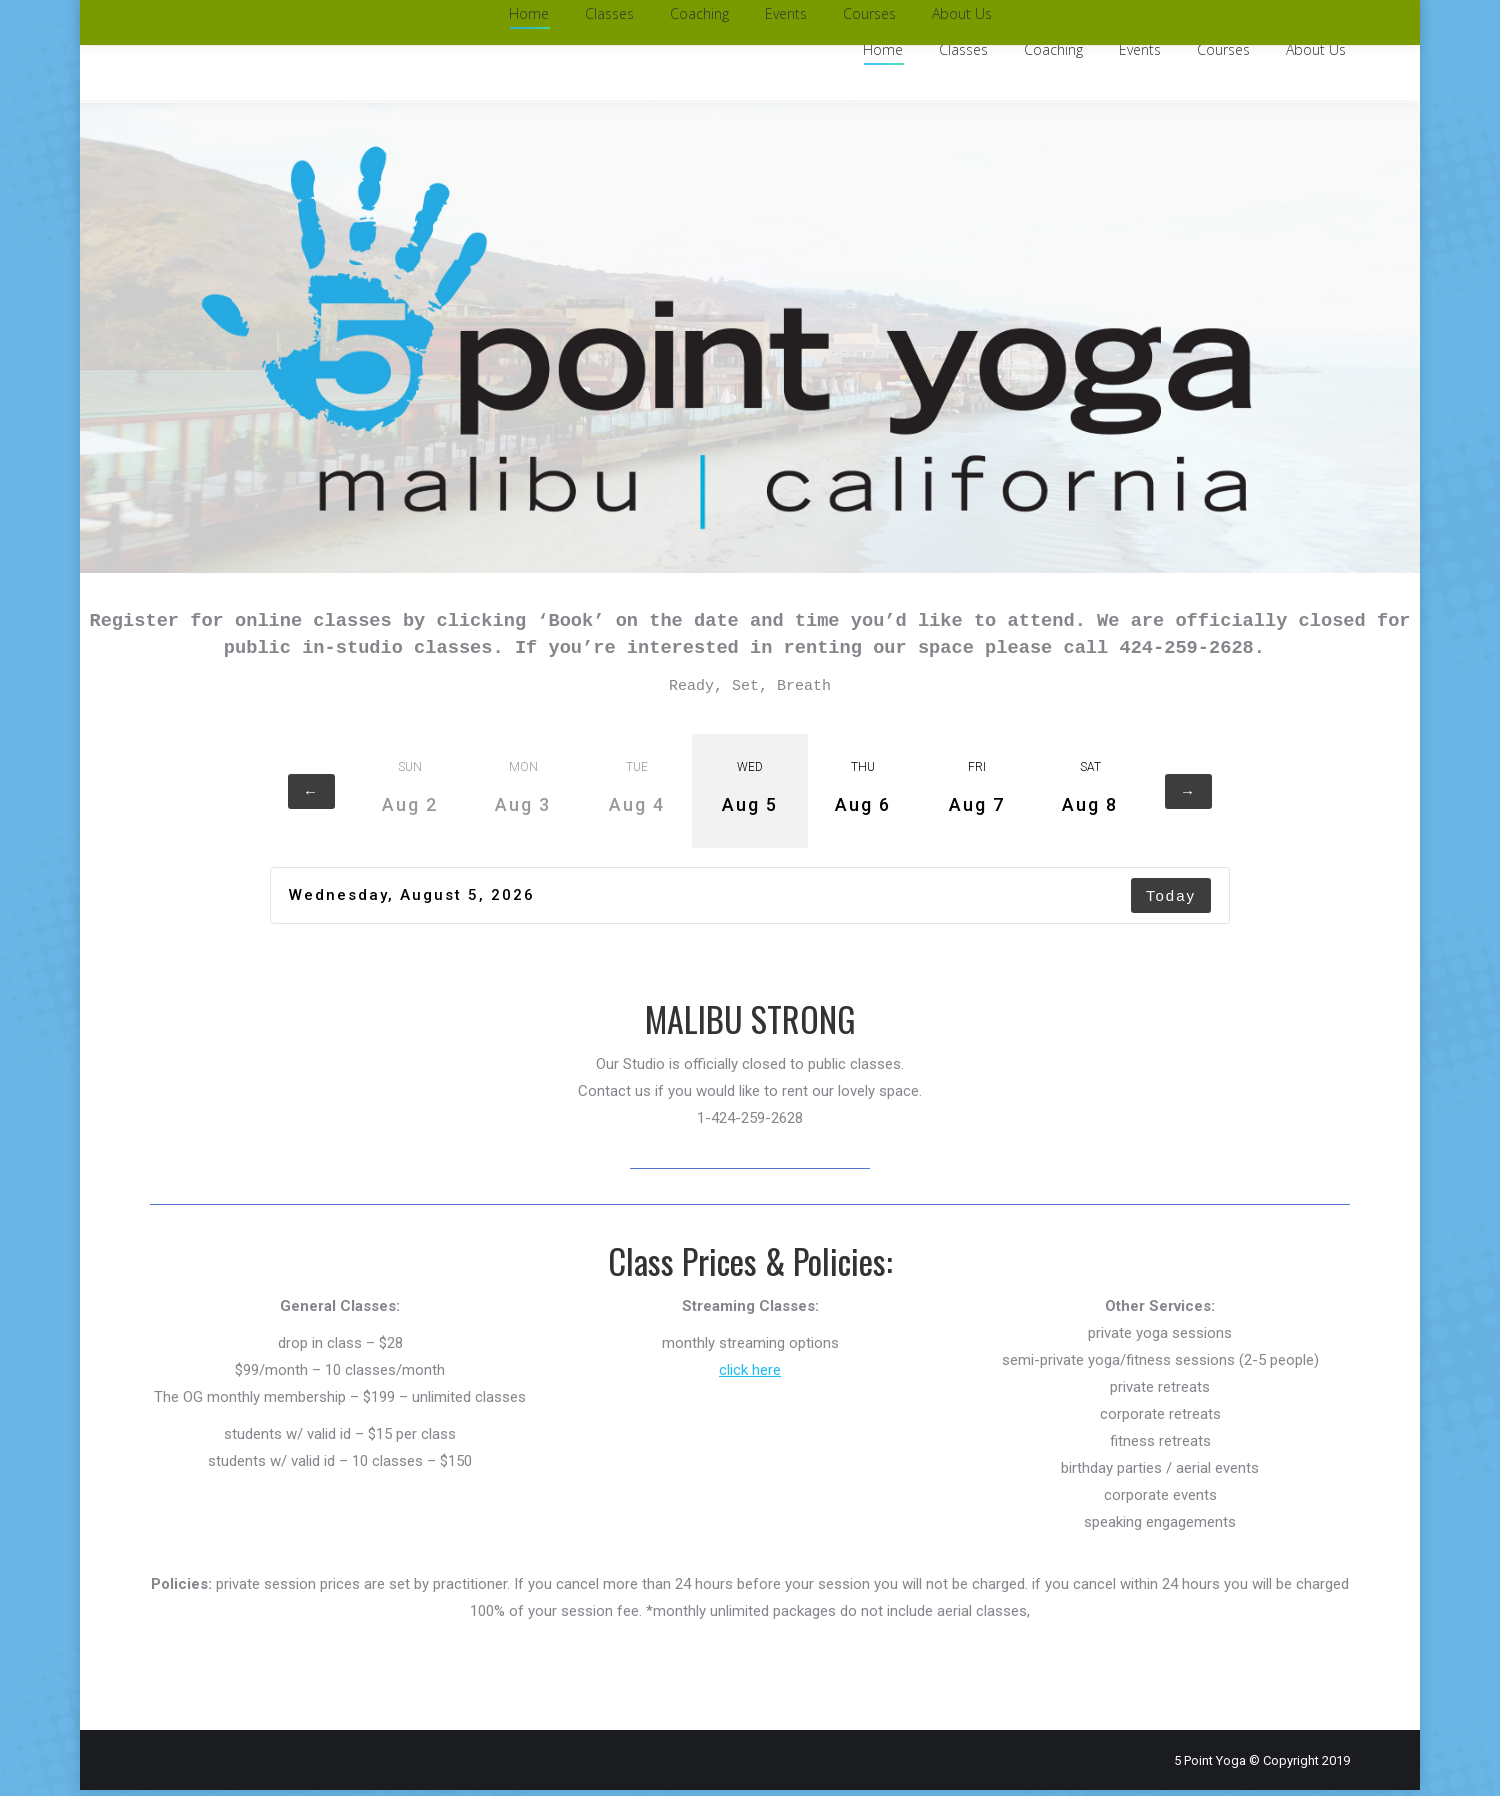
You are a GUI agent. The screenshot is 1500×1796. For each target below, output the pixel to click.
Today (1171, 901)
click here (750, 1376)
